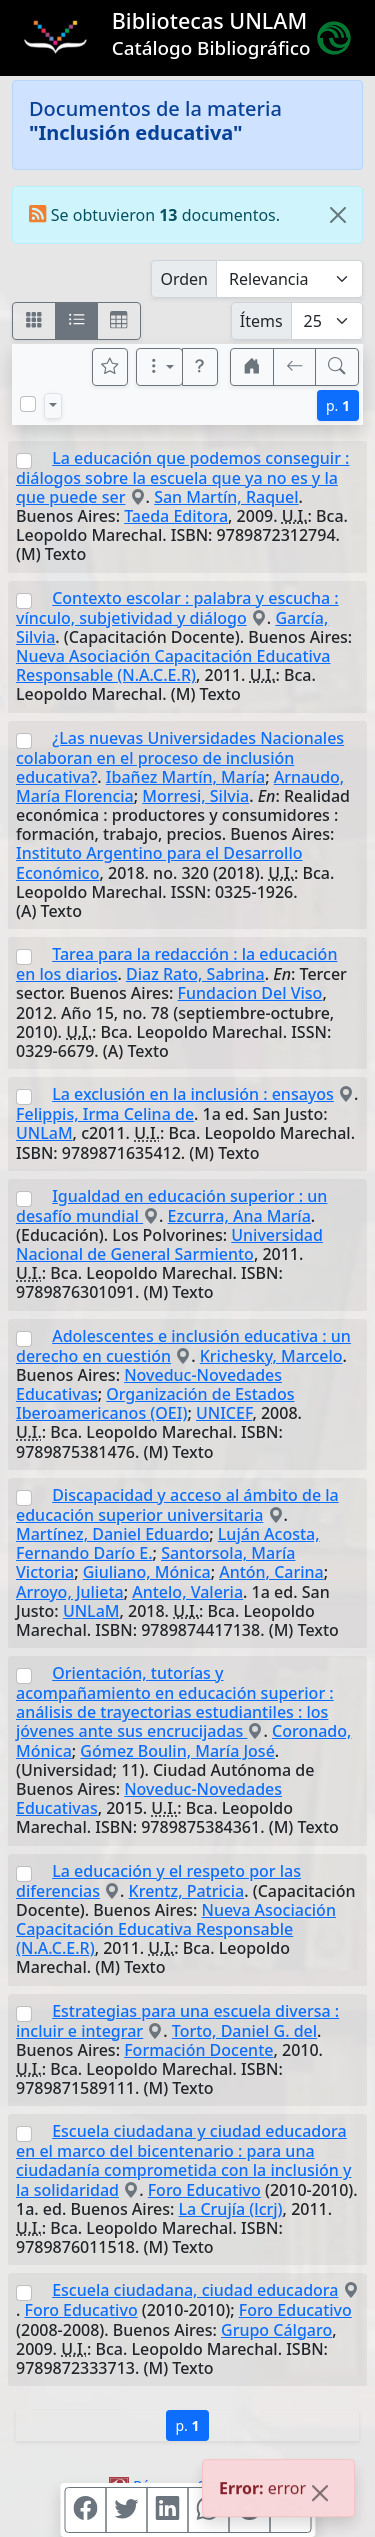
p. (338, 405)
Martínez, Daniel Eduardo (112, 1534)
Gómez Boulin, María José (177, 1751)
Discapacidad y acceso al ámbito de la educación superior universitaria (177, 1505)
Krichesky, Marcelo (271, 1356)
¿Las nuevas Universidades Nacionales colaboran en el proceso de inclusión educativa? (180, 757)
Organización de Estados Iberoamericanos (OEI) (155, 1403)
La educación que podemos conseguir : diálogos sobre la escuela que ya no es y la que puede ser (182, 477)
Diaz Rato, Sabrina (195, 974)
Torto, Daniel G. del (244, 2031)
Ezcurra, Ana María (239, 1216)
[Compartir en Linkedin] (167, 2510)
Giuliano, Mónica (147, 1572)
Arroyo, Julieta (70, 1592)
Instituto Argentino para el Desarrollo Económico (159, 862)
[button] (200, 367)
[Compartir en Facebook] (85, 2510)
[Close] (338, 215)
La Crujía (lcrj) (231, 2209)
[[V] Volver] (295, 367)
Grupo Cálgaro (276, 2330)
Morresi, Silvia (195, 796)
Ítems (261, 321)
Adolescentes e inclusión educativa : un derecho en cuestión (183, 1346)
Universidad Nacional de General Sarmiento (169, 1244)
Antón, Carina (271, 1572)
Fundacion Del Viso (250, 993)
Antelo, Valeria (187, 1592)
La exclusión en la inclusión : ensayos (193, 1094)
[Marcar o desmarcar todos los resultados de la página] (28, 404)
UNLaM (44, 1133)
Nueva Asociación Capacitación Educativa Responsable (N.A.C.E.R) (173, 665)
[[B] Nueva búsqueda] (337, 367)
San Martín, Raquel (226, 497)
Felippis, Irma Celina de (105, 1114)
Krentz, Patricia (187, 1891)
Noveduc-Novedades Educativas (149, 1798)
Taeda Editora (176, 516)
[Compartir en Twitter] (126, 2510)
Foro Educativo (204, 2190)
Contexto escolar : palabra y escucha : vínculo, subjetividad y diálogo (177, 608)
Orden (184, 279)
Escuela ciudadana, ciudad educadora (195, 2290)
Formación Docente (198, 2050)
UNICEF (224, 1413)
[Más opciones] (160, 367)
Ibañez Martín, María (185, 777)
